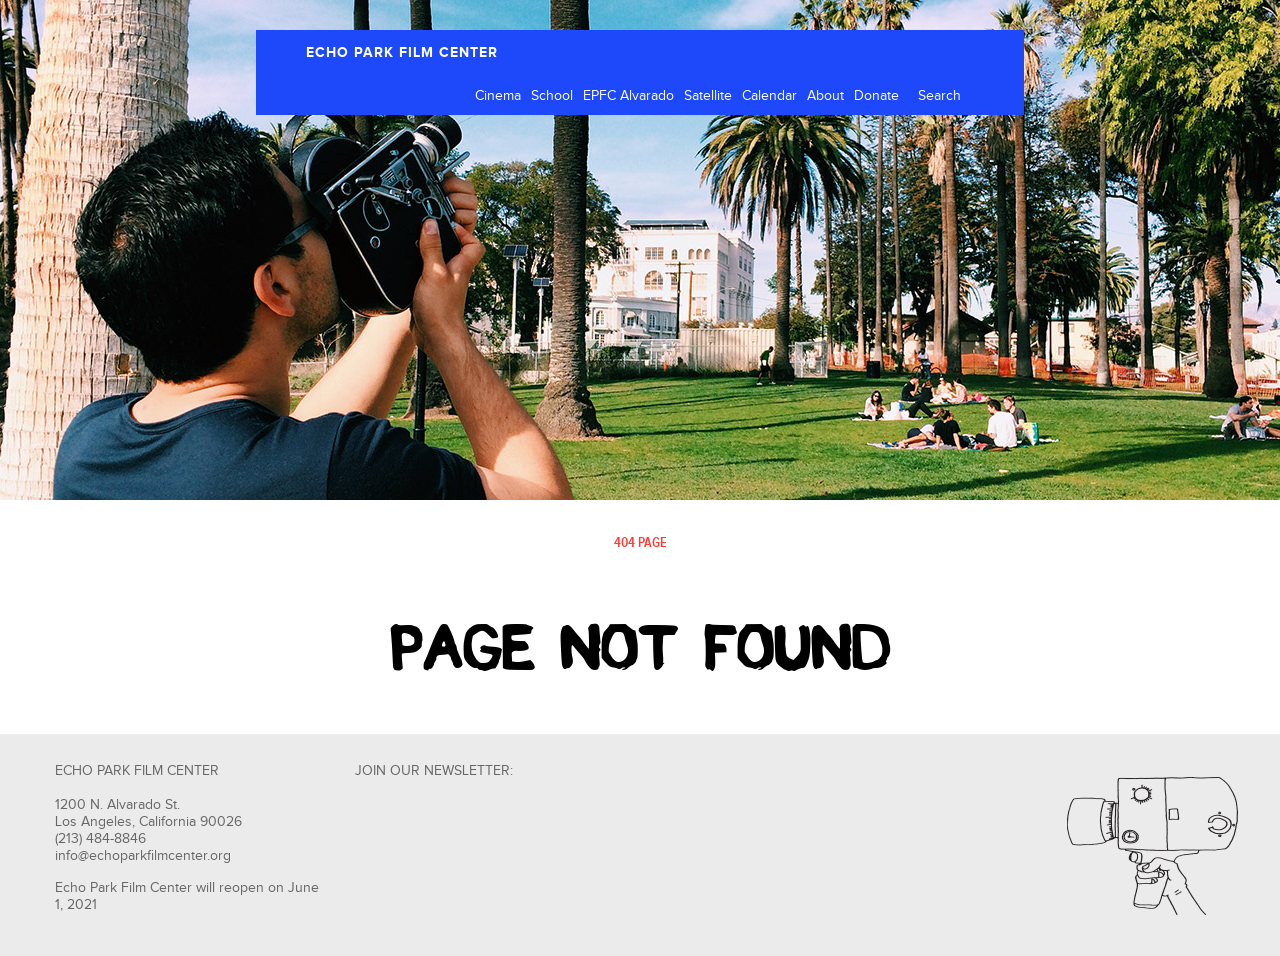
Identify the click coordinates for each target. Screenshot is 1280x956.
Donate (876, 96)
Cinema (498, 96)
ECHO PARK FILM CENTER (402, 52)
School (552, 96)
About (825, 96)
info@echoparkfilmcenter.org (143, 856)
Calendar (769, 96)
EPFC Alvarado (628, 96)
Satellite (708, 96)
